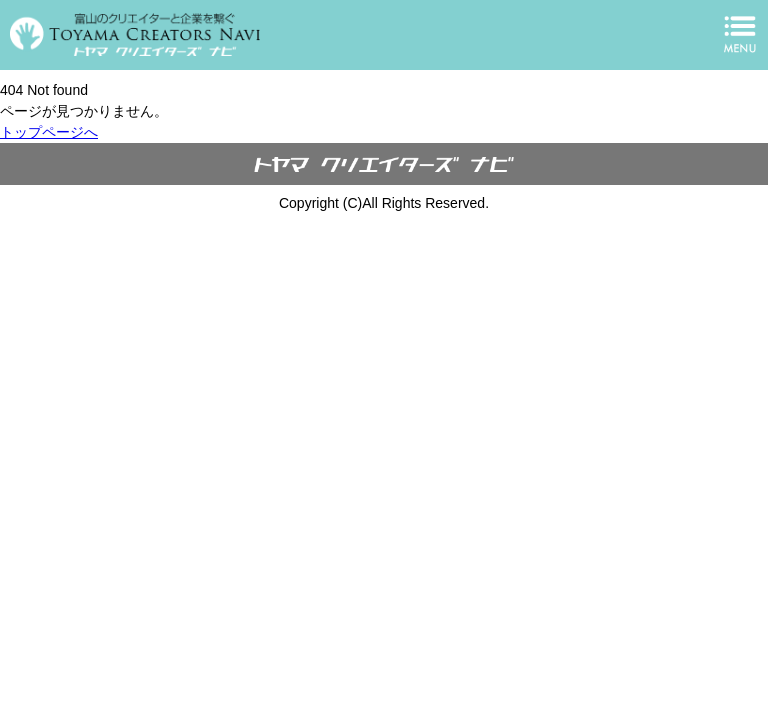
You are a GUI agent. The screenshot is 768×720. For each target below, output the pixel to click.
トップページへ (49, 132)
